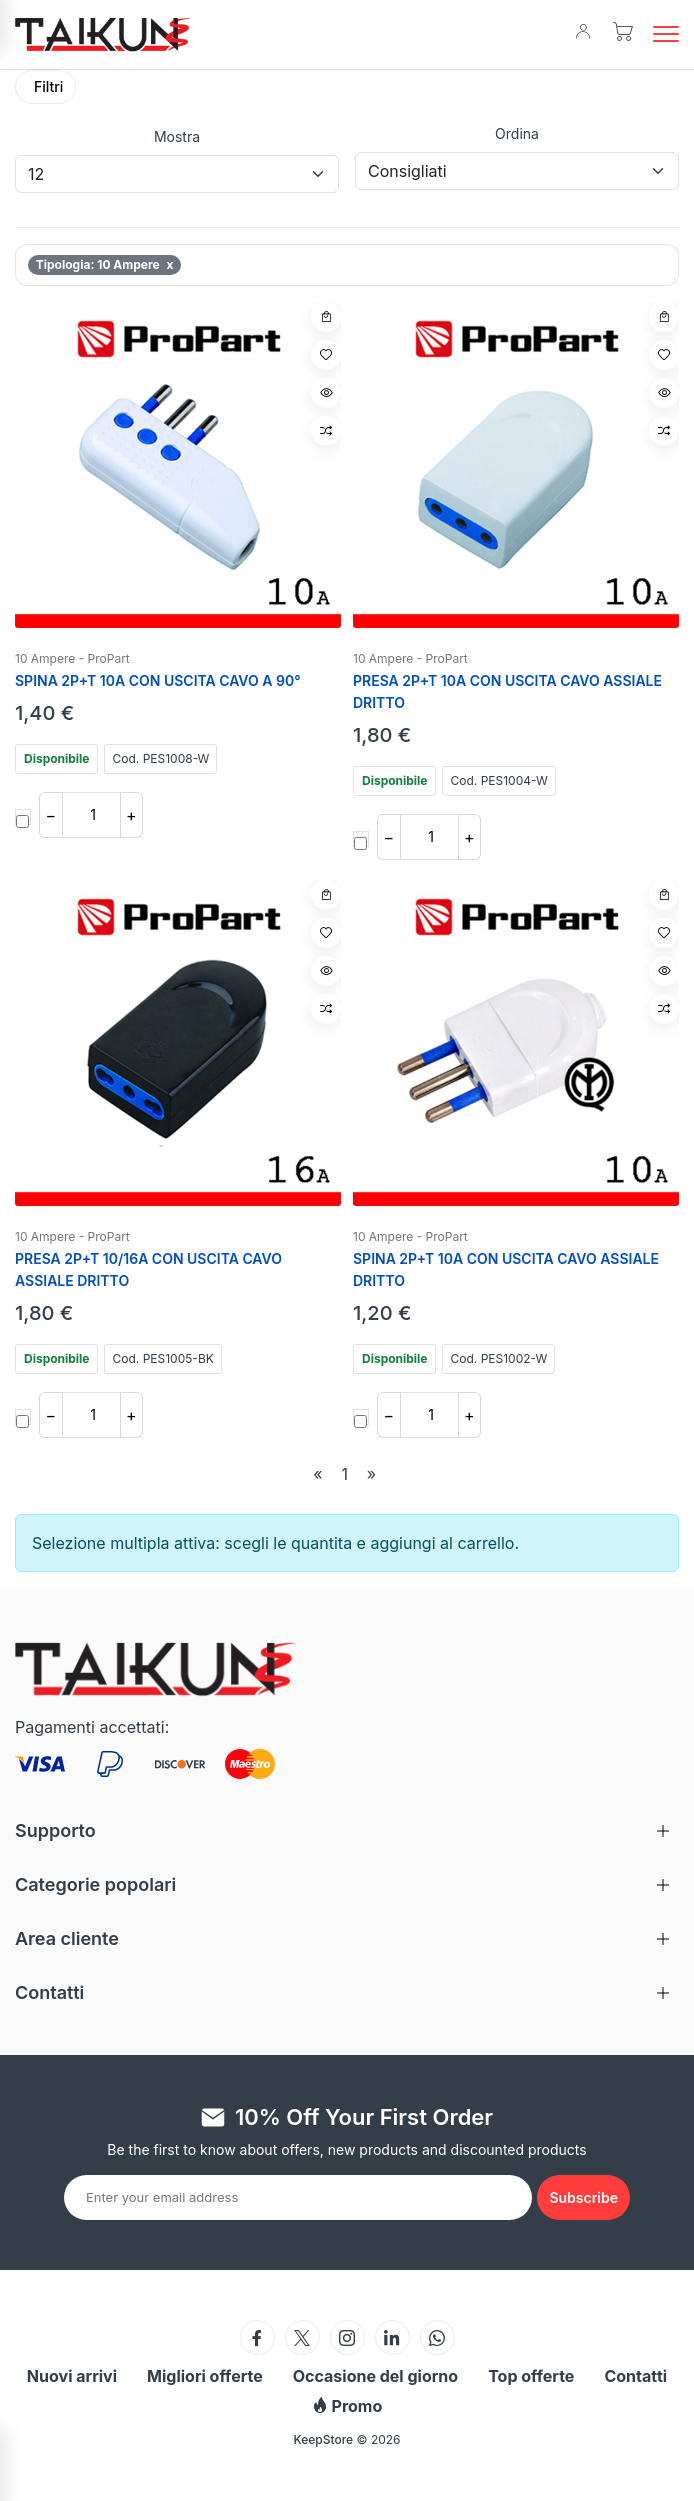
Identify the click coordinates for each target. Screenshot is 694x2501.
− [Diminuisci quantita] (50, 815)
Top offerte (531, 2376)
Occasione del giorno (375, 2376)
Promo (347, 2406)
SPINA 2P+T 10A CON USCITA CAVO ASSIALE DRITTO (506, 1269)
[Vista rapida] (326, 393)
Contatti (635, 2376)
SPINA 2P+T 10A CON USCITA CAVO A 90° (158, 680)
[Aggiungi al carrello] (326, 317)
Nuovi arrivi (72, 2376)
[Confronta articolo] (326, 431)
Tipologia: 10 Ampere (105, 264)
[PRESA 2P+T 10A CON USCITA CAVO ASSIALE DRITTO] (516, 465)
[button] (666, 34)
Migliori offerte (205, 2376)
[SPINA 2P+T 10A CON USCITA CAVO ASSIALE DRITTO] (516, 1043)
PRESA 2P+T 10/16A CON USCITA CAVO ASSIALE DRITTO (148, 1269)
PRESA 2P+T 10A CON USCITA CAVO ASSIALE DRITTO (507, 691)
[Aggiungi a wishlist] (326, 355)
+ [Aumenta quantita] (131, 815)
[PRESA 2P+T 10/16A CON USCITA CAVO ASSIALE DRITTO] (178, 1043)
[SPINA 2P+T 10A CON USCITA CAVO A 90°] (178, 465)
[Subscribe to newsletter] (583, 2197)
